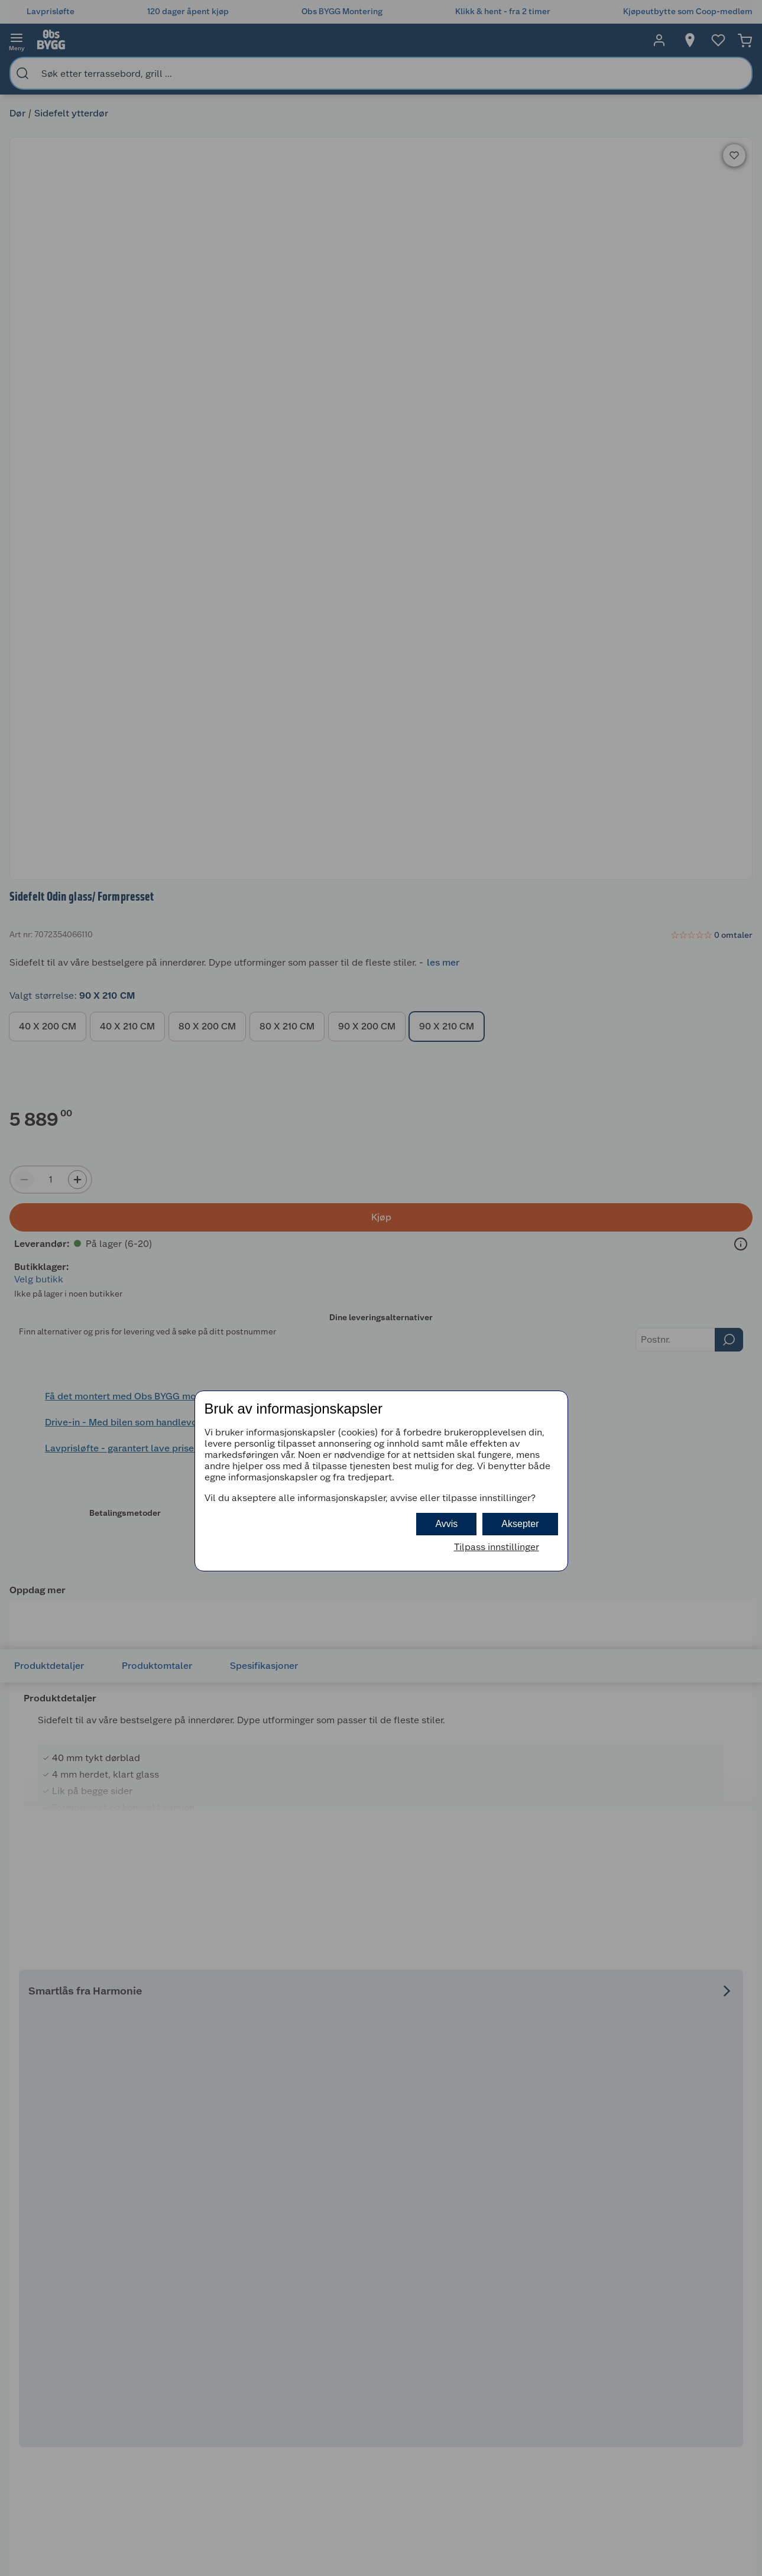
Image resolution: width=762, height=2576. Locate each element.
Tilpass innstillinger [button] (496, 1546)
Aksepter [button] (520, 1524)
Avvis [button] (446, 1524)
